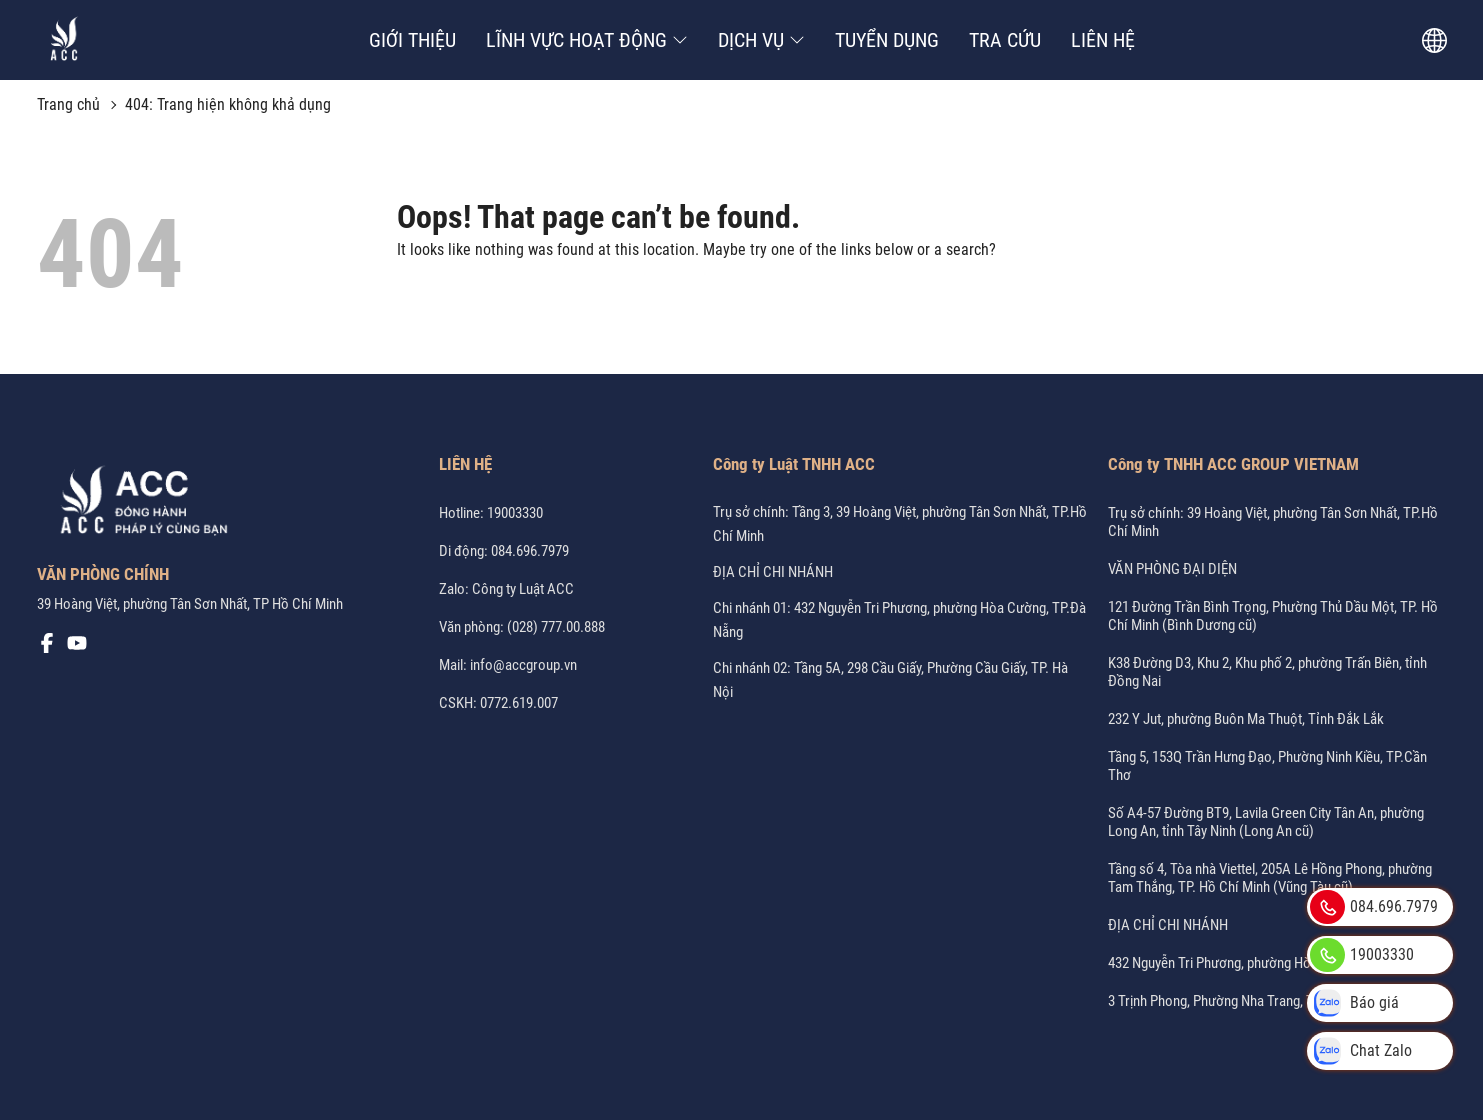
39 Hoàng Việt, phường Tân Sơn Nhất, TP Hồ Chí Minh (190, 604)
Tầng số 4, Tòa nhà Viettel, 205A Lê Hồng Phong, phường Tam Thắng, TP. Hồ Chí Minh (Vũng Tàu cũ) (1270, 878)
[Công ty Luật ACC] (64, 40)
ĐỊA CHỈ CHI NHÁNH (773, 572)
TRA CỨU (1005, 40)
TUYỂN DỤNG (887, 40)
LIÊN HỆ (1103, 40)
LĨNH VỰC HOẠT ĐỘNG (587, 40)
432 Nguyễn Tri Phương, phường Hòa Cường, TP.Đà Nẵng (1270, 963)
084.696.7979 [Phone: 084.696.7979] (530, 551)
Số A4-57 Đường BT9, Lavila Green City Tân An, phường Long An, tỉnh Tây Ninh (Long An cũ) (1266, 822)
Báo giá (1354, 1003)
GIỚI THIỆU (412, 40)
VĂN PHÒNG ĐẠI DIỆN (1172, 569)
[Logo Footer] (137, 504)
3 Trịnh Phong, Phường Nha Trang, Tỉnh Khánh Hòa (1253, 1001)
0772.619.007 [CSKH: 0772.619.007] (519, 703)
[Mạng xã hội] (47, 648)
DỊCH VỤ (761, 40)
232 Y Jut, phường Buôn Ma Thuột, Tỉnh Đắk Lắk (1246, 719)
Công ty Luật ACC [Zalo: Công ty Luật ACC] (523, 589)
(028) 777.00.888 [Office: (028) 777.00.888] (556, 627)
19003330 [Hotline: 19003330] (515, 513)
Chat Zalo (1361, 1051)
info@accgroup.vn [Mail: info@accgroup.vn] (523, 665)
